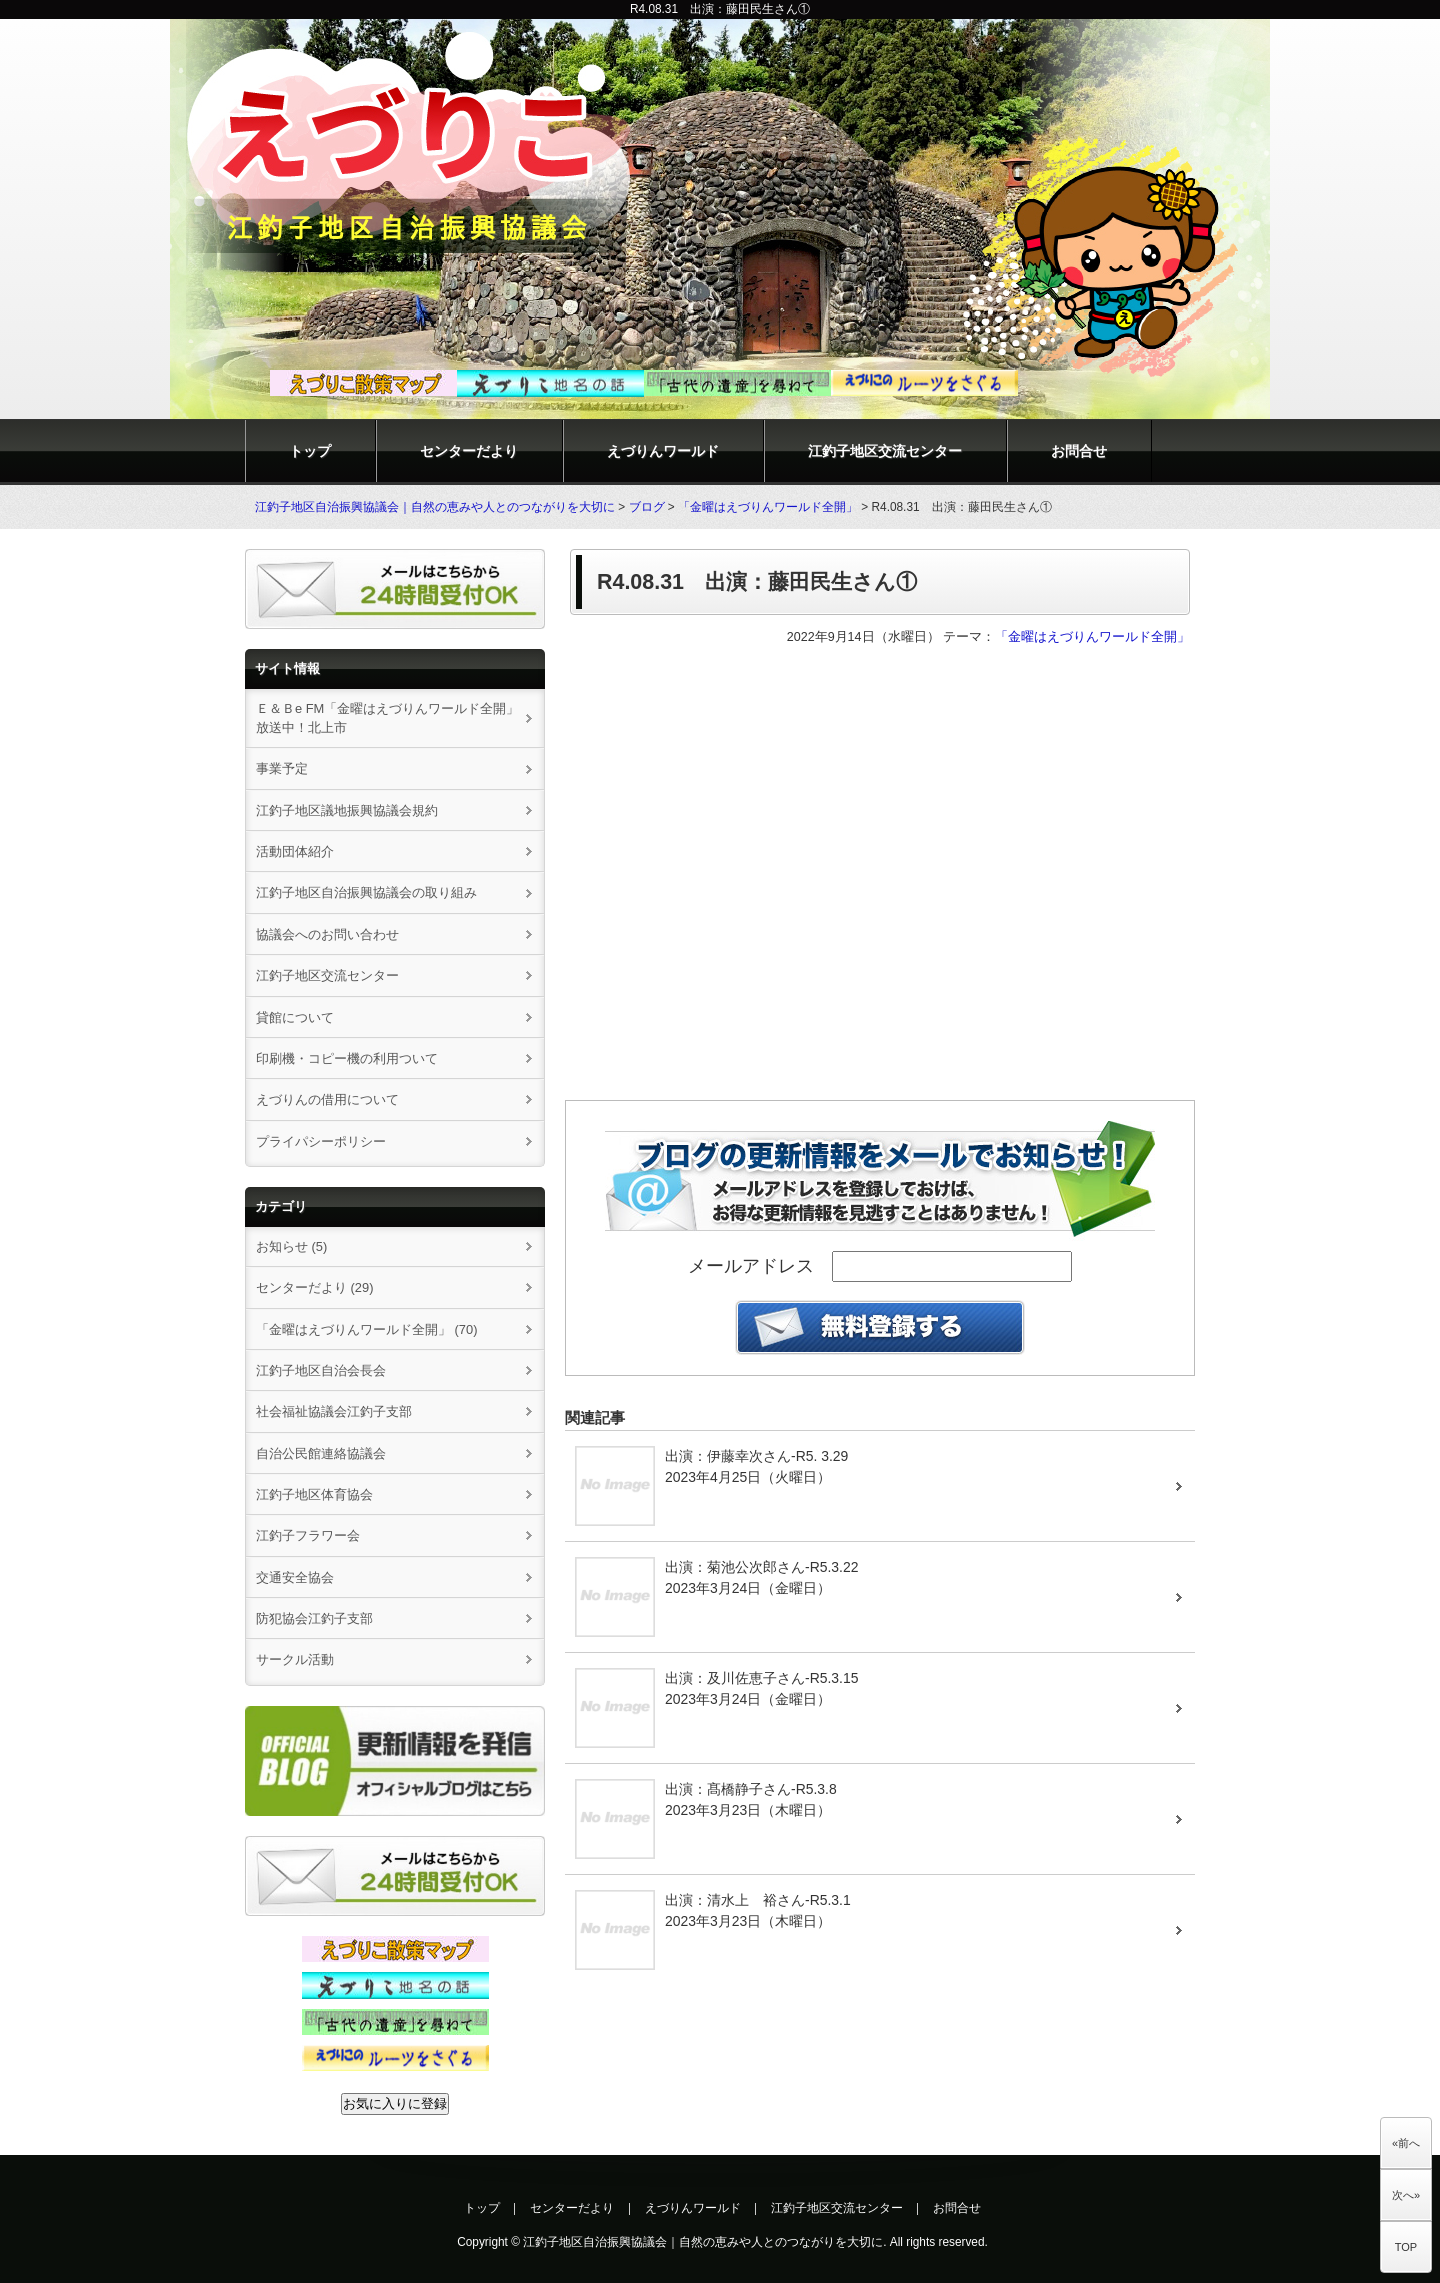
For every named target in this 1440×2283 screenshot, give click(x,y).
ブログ (647, 507)
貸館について (295, 1017)
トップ (310, 451)
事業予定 (282, 768)
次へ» (1406, 2195)
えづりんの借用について (334, 1099)
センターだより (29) (315, 1287)
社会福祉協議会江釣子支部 (334, 1411)
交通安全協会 (295, 1577)
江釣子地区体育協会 (314, 1494)
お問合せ (1079, 451)
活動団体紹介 (295, 851)
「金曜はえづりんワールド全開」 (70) (367, 1329)
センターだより (469, 451)
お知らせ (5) (291, 1246)
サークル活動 (295, 1659)
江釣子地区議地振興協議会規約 (347, 810)
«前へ (1406, 2143)
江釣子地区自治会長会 (321, 1370)
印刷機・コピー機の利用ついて (347, 1058)
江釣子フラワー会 (308, 1535)
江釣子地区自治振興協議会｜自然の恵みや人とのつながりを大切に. (704, 2242)
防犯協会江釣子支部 (314, 1618)
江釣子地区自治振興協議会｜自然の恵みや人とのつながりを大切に (435, 507)
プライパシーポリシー (321, 1141)
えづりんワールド (663, 451)
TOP (1406, 2247)
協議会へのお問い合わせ (327, 934)
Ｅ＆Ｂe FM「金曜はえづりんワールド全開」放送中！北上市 (387, 718)
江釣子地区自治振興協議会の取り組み (366, 892)
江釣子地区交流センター (885, 451)
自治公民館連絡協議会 (321, 1453)
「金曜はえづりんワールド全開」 (768, 507)
